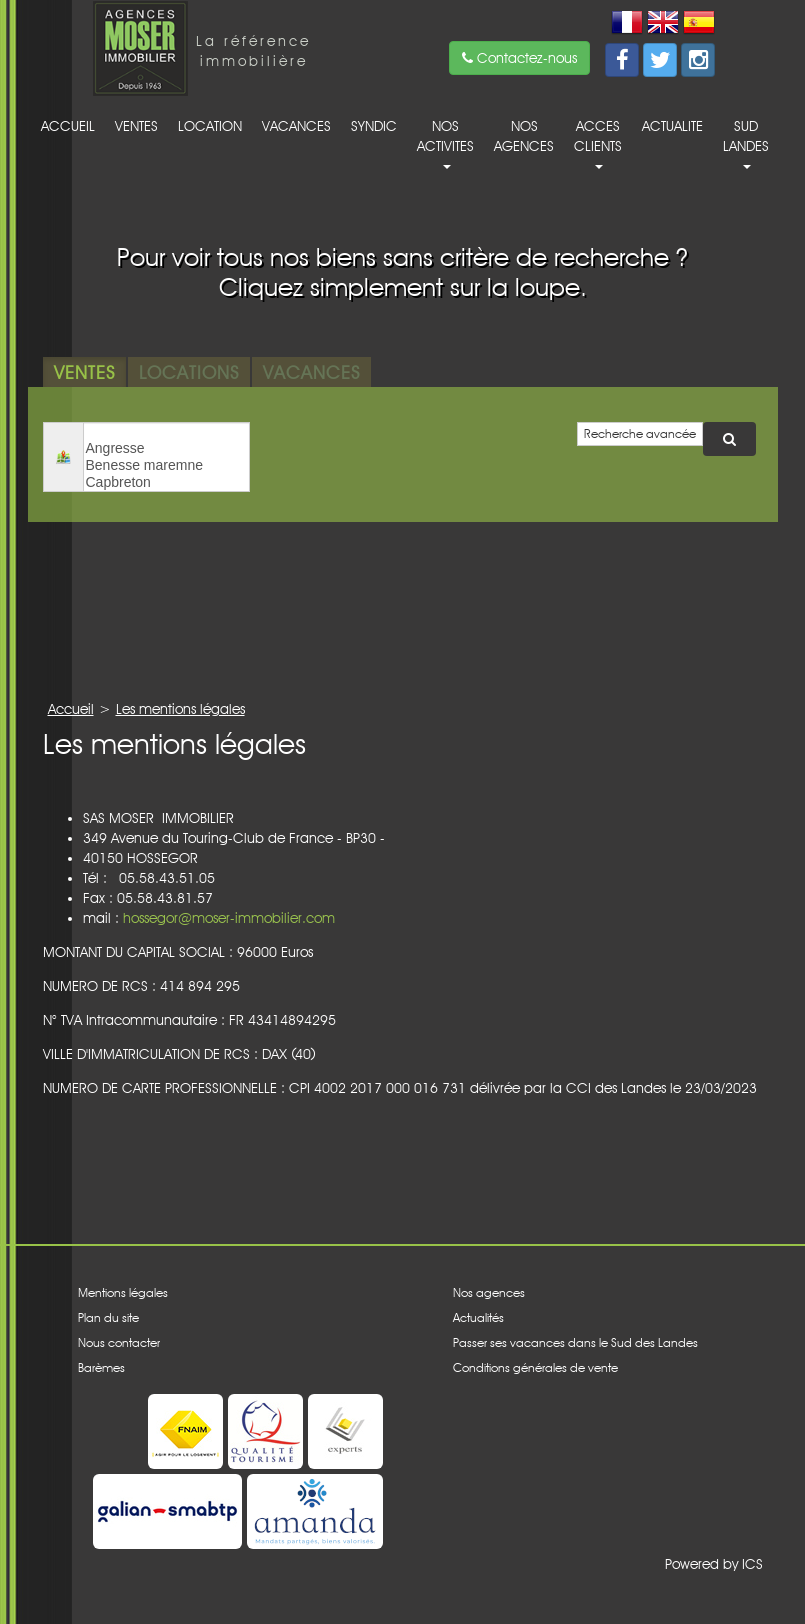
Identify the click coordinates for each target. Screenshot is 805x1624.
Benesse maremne (166, 465)
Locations (189, 372)
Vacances (296, 126)
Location (210, 126)
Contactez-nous (519, 58)
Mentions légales (123, 1292)
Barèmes (101, 1367)
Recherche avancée (640, 433)
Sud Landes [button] (746, 143)
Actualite (672, 126)
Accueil (68, 126)
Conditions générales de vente (535, 1367)
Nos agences (524, 136)
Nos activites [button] (445, 143)
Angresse (166, 448)
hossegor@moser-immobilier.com (229, 918)
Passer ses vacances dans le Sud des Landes (575, 1342)
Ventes (136, 126)
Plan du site (108, 1317)
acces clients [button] (598, 143)
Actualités (478, 1317)
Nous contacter (119, 1342)
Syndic (374, 126)
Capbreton (166, 482)
